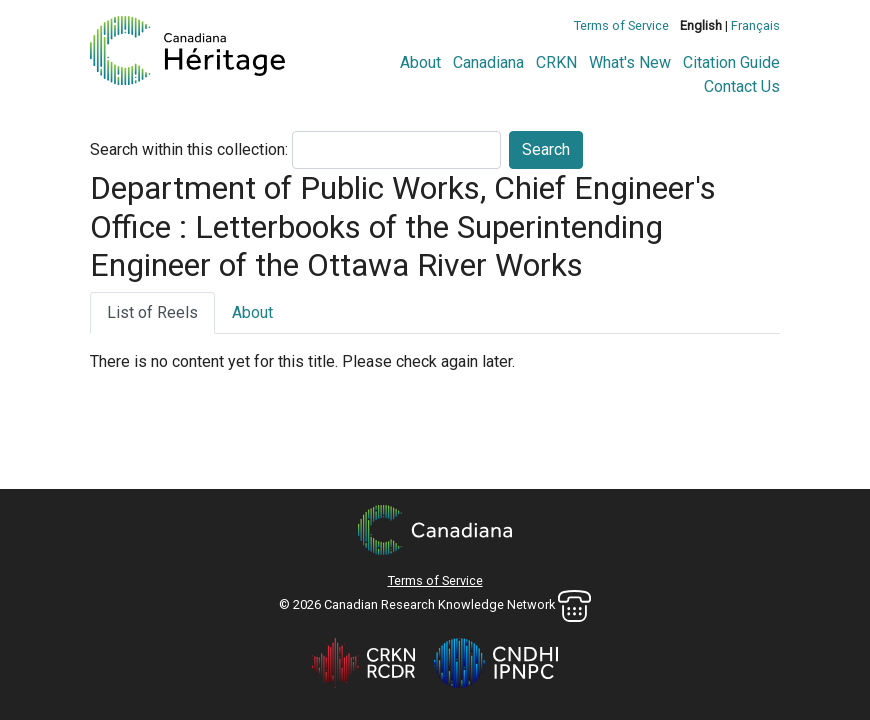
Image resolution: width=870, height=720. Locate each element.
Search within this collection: (189, 149)
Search (546, 149)
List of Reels (152, 312)
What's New (630, 62)
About (420, 62)
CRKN (556, 62)
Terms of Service (621, 25)
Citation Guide (731, 62)
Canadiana (488, 62)
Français (755, 25)
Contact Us (742, 86)
